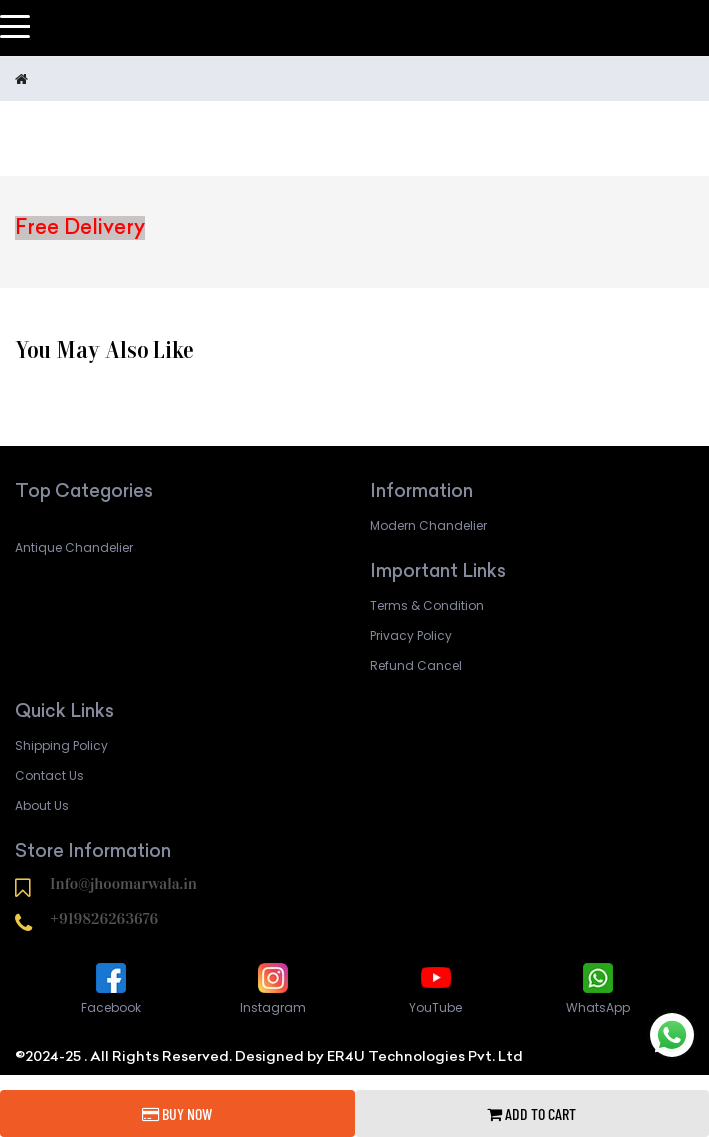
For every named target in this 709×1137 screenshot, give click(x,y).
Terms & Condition (427, 605)
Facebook (111, 987)
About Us (42, 805)
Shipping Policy (61, 745)
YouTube (435, 987)
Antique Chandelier (74, 547)
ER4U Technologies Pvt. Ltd (425, 1056)
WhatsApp (598, 987)
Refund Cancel (416, 665)
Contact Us (49, 775)
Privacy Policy (411, 635)
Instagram (273, 987)
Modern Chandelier (428, 525)
